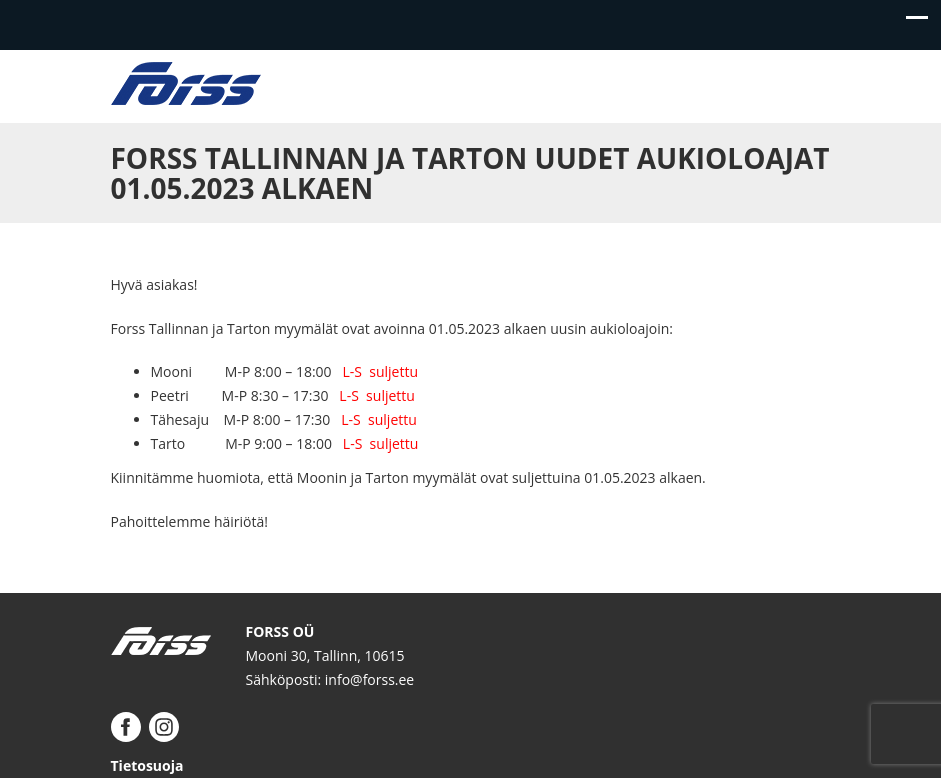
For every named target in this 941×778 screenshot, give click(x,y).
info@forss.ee (369, 679)
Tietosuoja (147, 765)
